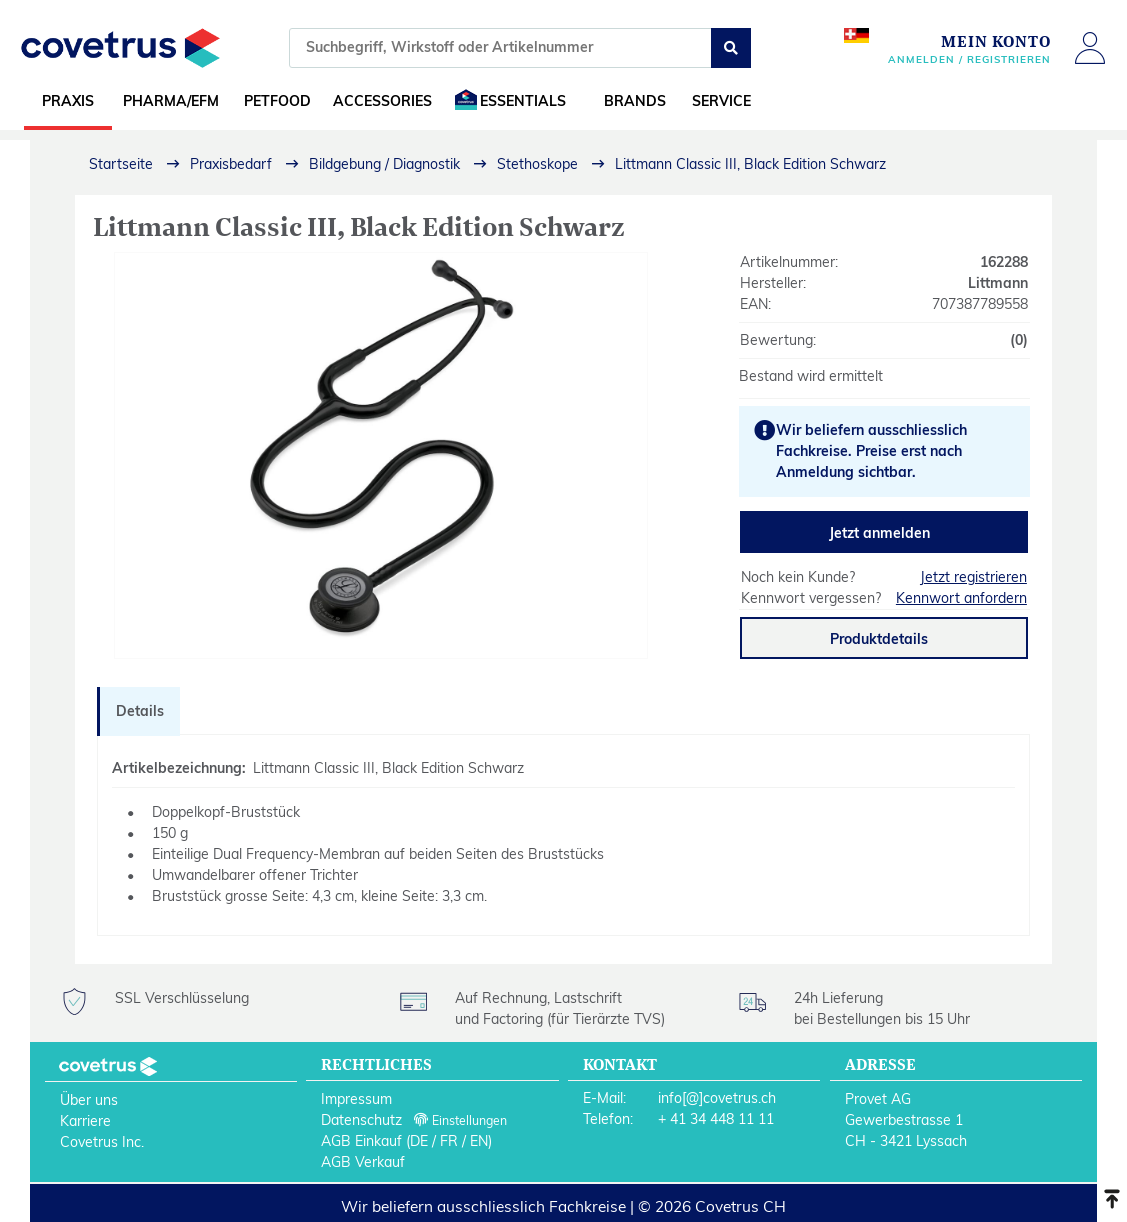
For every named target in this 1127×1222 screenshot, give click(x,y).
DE (419, 1141)
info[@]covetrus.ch (717, 1098)
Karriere (85, 1121)
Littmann (998, 283)
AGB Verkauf (363, 1162)
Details (140, 711)
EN (479, 1141)
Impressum (356, 1099)
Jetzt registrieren (973, 577)
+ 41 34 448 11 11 (716, 1119)
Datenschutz (361, 1120)
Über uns (89, 1100)
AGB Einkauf (361, 1141)
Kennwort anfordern (961, 598)
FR (449, 1141)
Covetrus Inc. (102, 1142)
